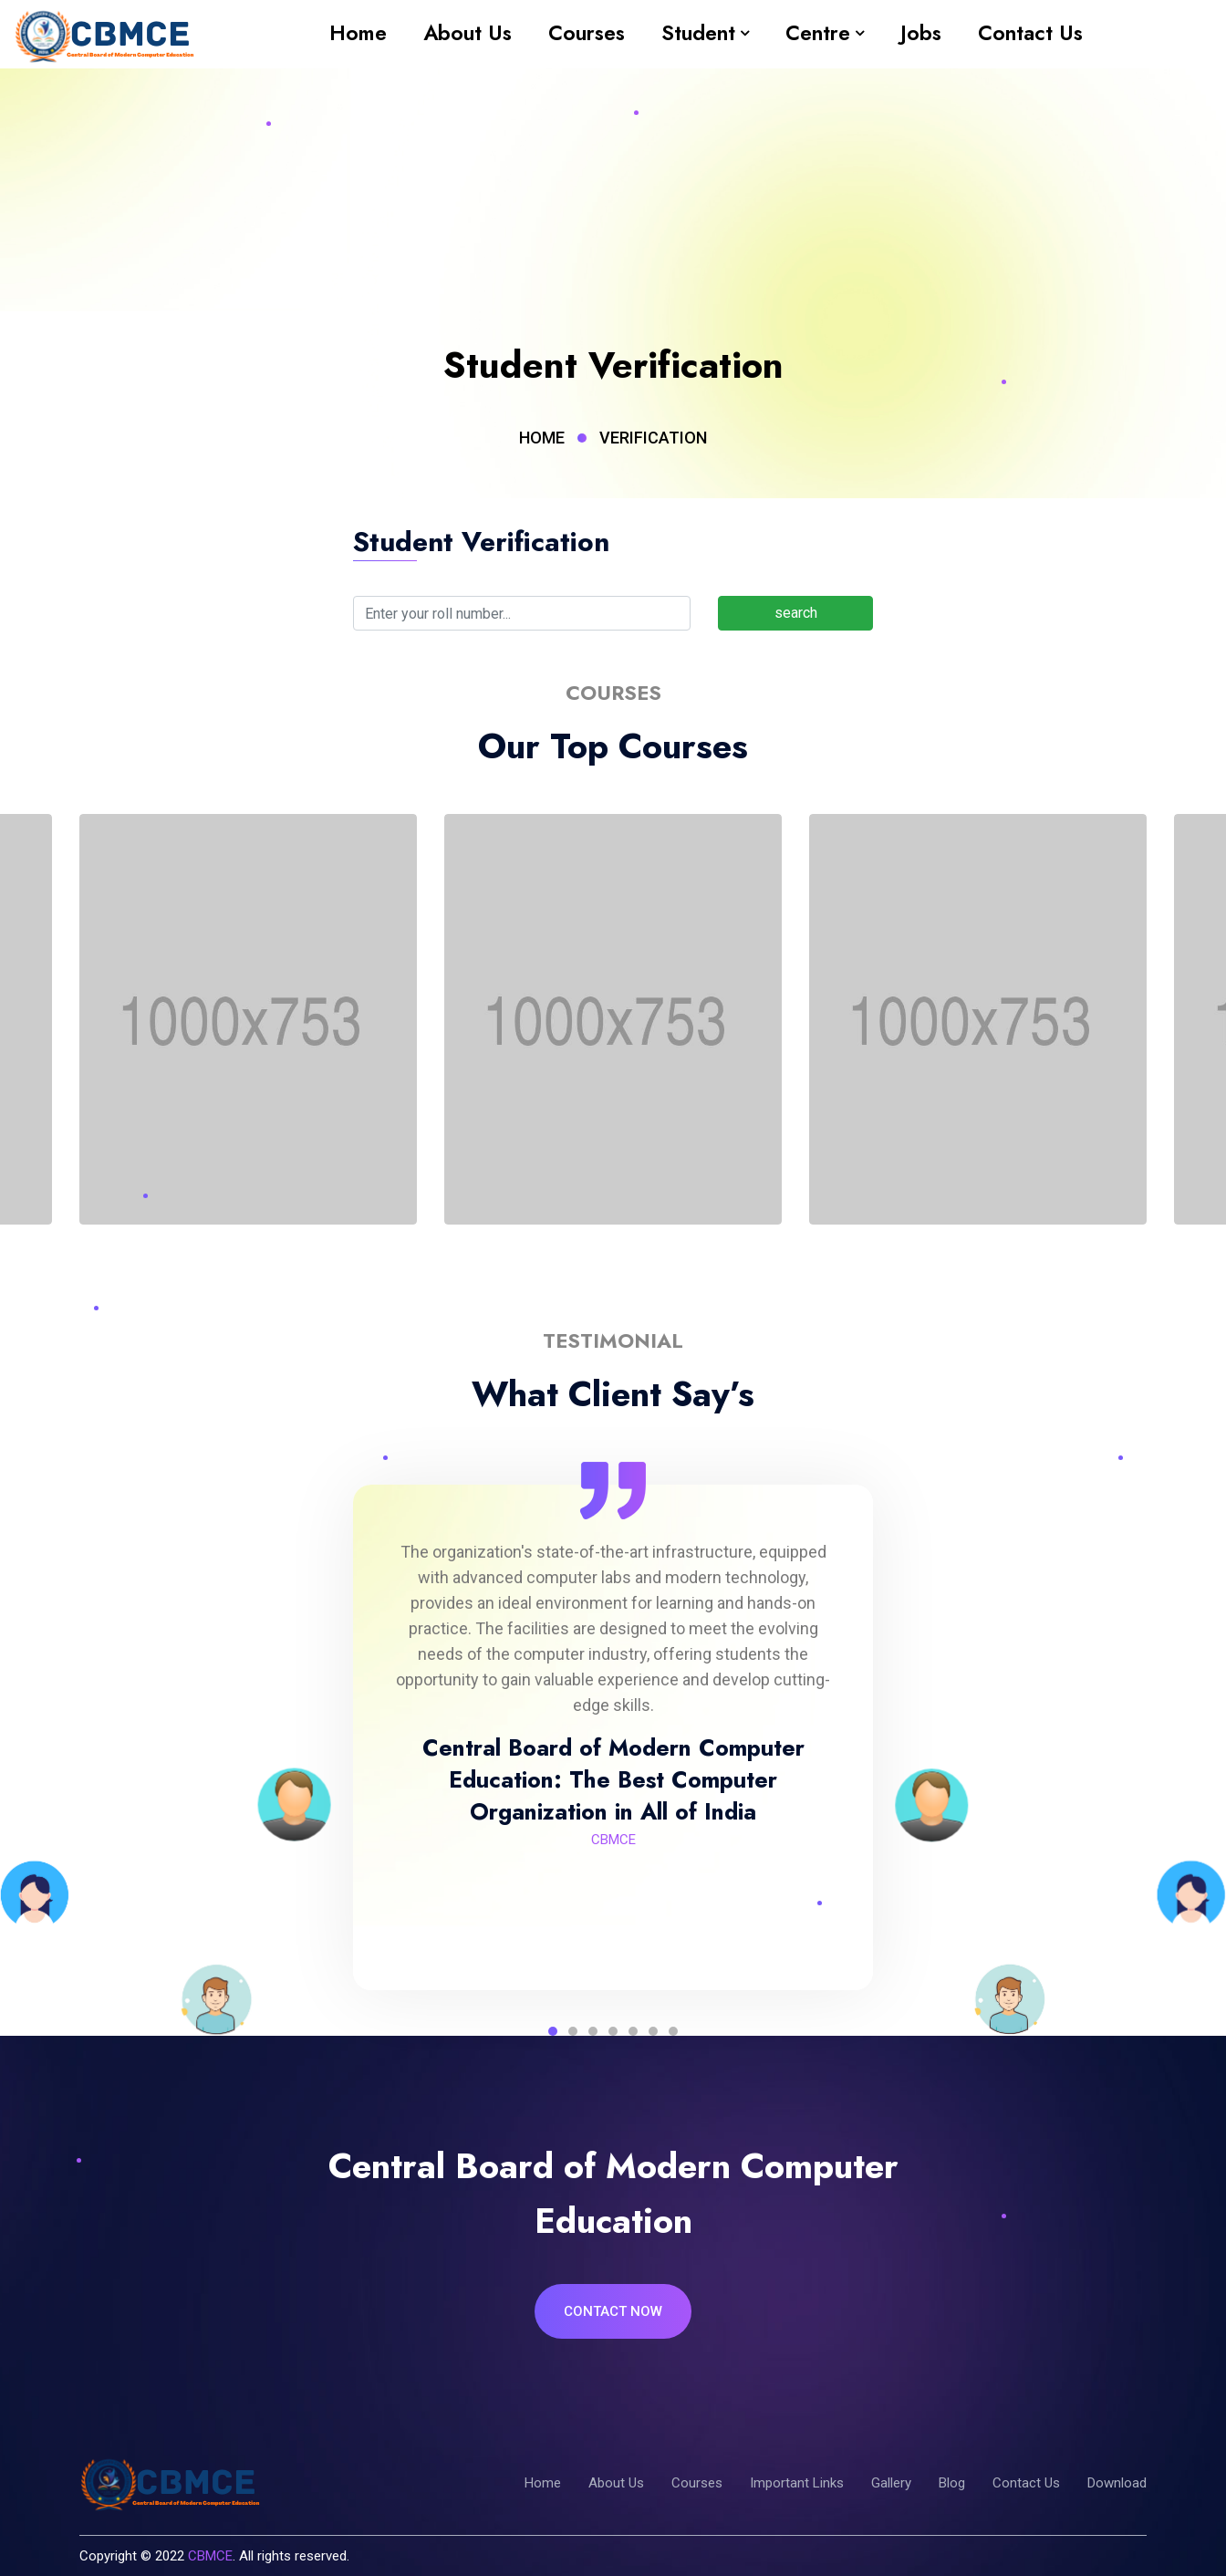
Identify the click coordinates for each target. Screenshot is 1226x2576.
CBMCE (210, 2556)
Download (1117, 2483)
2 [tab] (572, 2031)
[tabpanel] (613, 1695)
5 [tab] (633, 2031)
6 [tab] (653, 2031)
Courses (586, 33)
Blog (952, 2483)
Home (358, 33)
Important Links (797, 2483)
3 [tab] (592, 2031)
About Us (467, 33)
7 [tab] (673, 2031)
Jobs (920, 33)
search (795, 612)
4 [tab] (613, 2031)
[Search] (522, 613)
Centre (817, 33)
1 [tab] (552, 2031)
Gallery (891, 2483)
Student (698, 33)
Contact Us (1030, 33)
